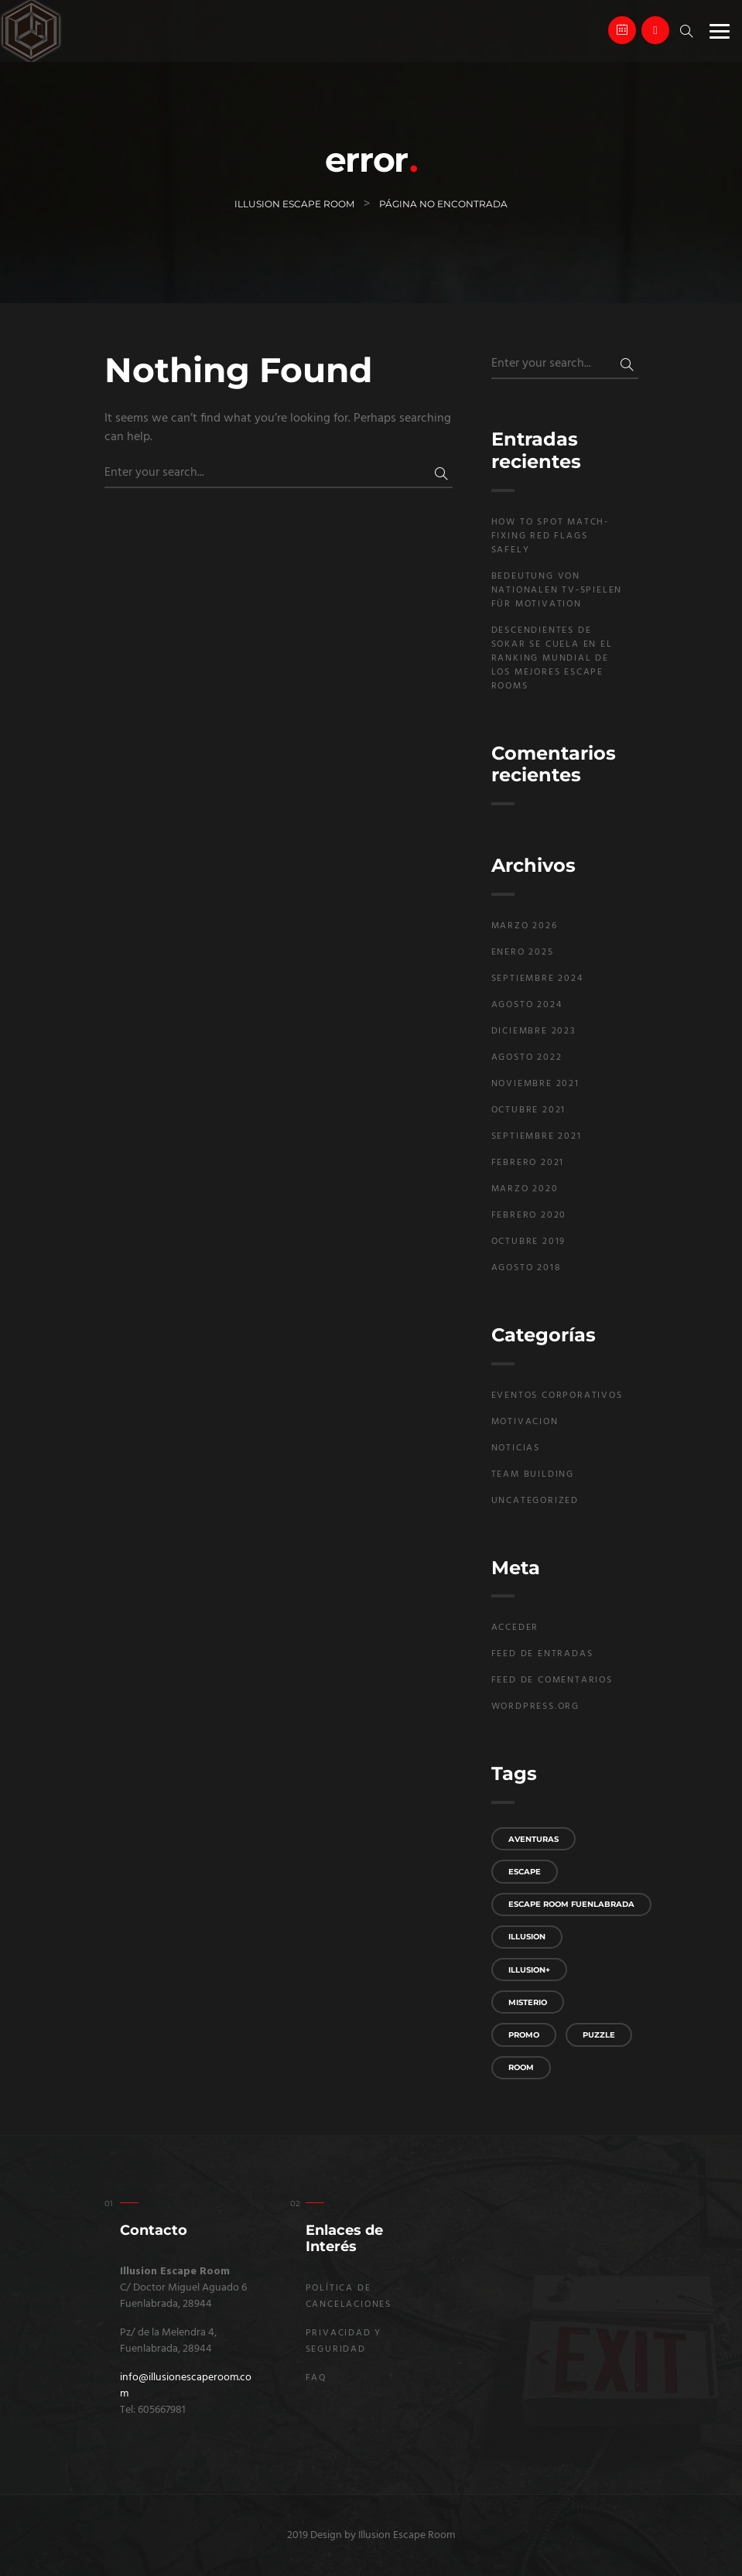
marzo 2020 (525, 1189)
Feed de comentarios (552, 1680)
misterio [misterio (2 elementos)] (527, 2002)
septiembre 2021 (536, 1136)
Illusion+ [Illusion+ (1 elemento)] (529, 1970)
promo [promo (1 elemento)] (523, 2035)
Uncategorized (535, 1500)
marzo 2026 (524, 926)
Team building (532, 1474)
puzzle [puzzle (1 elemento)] (599, 2035)
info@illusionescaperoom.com (185, 2386)
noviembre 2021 (535, 1084)
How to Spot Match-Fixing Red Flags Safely (550, 536)
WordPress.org (535, 1706)
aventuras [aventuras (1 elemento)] (533, 1839)
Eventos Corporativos (557, 1395)
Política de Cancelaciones (349, 2296)
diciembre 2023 (533, 1031)
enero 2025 (522, 952)
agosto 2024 (526, 1005)
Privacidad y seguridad (344, 2341)
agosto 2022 (526, 1057)
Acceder (515, 1627)
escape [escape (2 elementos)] (524, 1872)
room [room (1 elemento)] (521, 2067)
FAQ (316, 2378)
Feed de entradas (542, 1654)
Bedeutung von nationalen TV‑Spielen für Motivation (557, 590)
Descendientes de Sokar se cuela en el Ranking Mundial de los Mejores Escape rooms (552, 658)
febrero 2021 (528, 1162)
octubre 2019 (528, 1241)
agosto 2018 (526, 1268)
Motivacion (525, 1422)
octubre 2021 (528, 1110)
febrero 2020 (529, 1215)
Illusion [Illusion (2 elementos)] (526, 1937)
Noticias (515, 1448)
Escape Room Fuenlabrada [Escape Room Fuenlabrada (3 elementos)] (571, 1904)
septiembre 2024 (537, 978)
